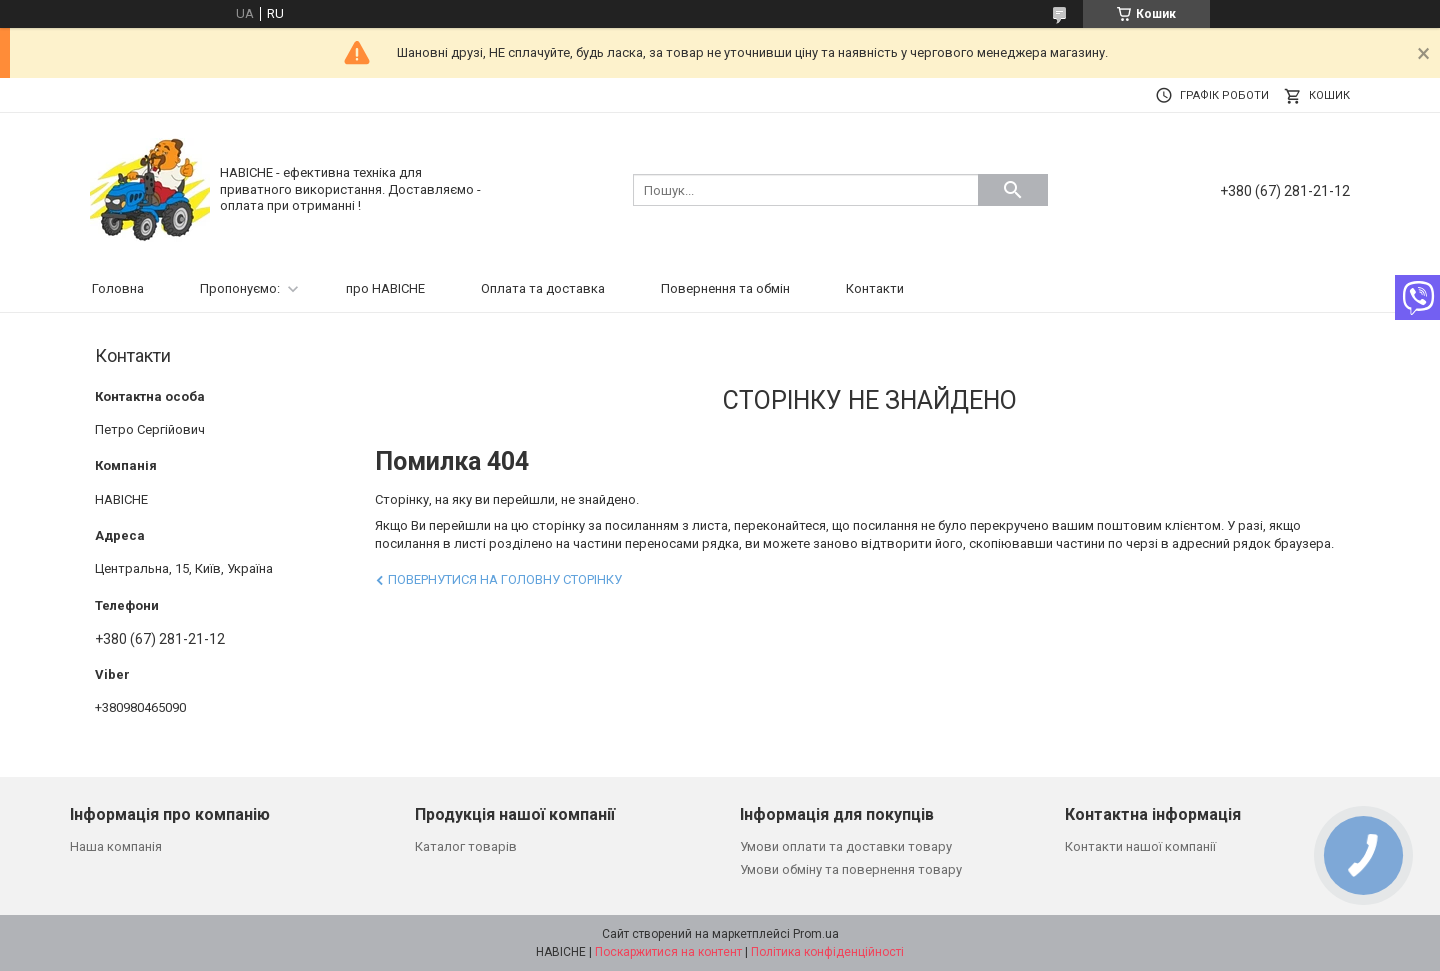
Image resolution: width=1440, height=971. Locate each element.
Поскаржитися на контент (668, 952)
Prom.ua (816, 934)
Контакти (875, 288)
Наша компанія (116, 846)
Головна (118, 288)
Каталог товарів (466, 846)
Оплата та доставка (543, 288)
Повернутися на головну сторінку (505, 579)
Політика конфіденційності (827, 952)
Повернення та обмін (725, 288)
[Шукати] (1013, 190)
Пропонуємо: (240, 288)
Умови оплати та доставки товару (846, 846)
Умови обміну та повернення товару (851, 869)
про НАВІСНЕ (385, 288)
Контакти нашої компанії (1140, 846)
